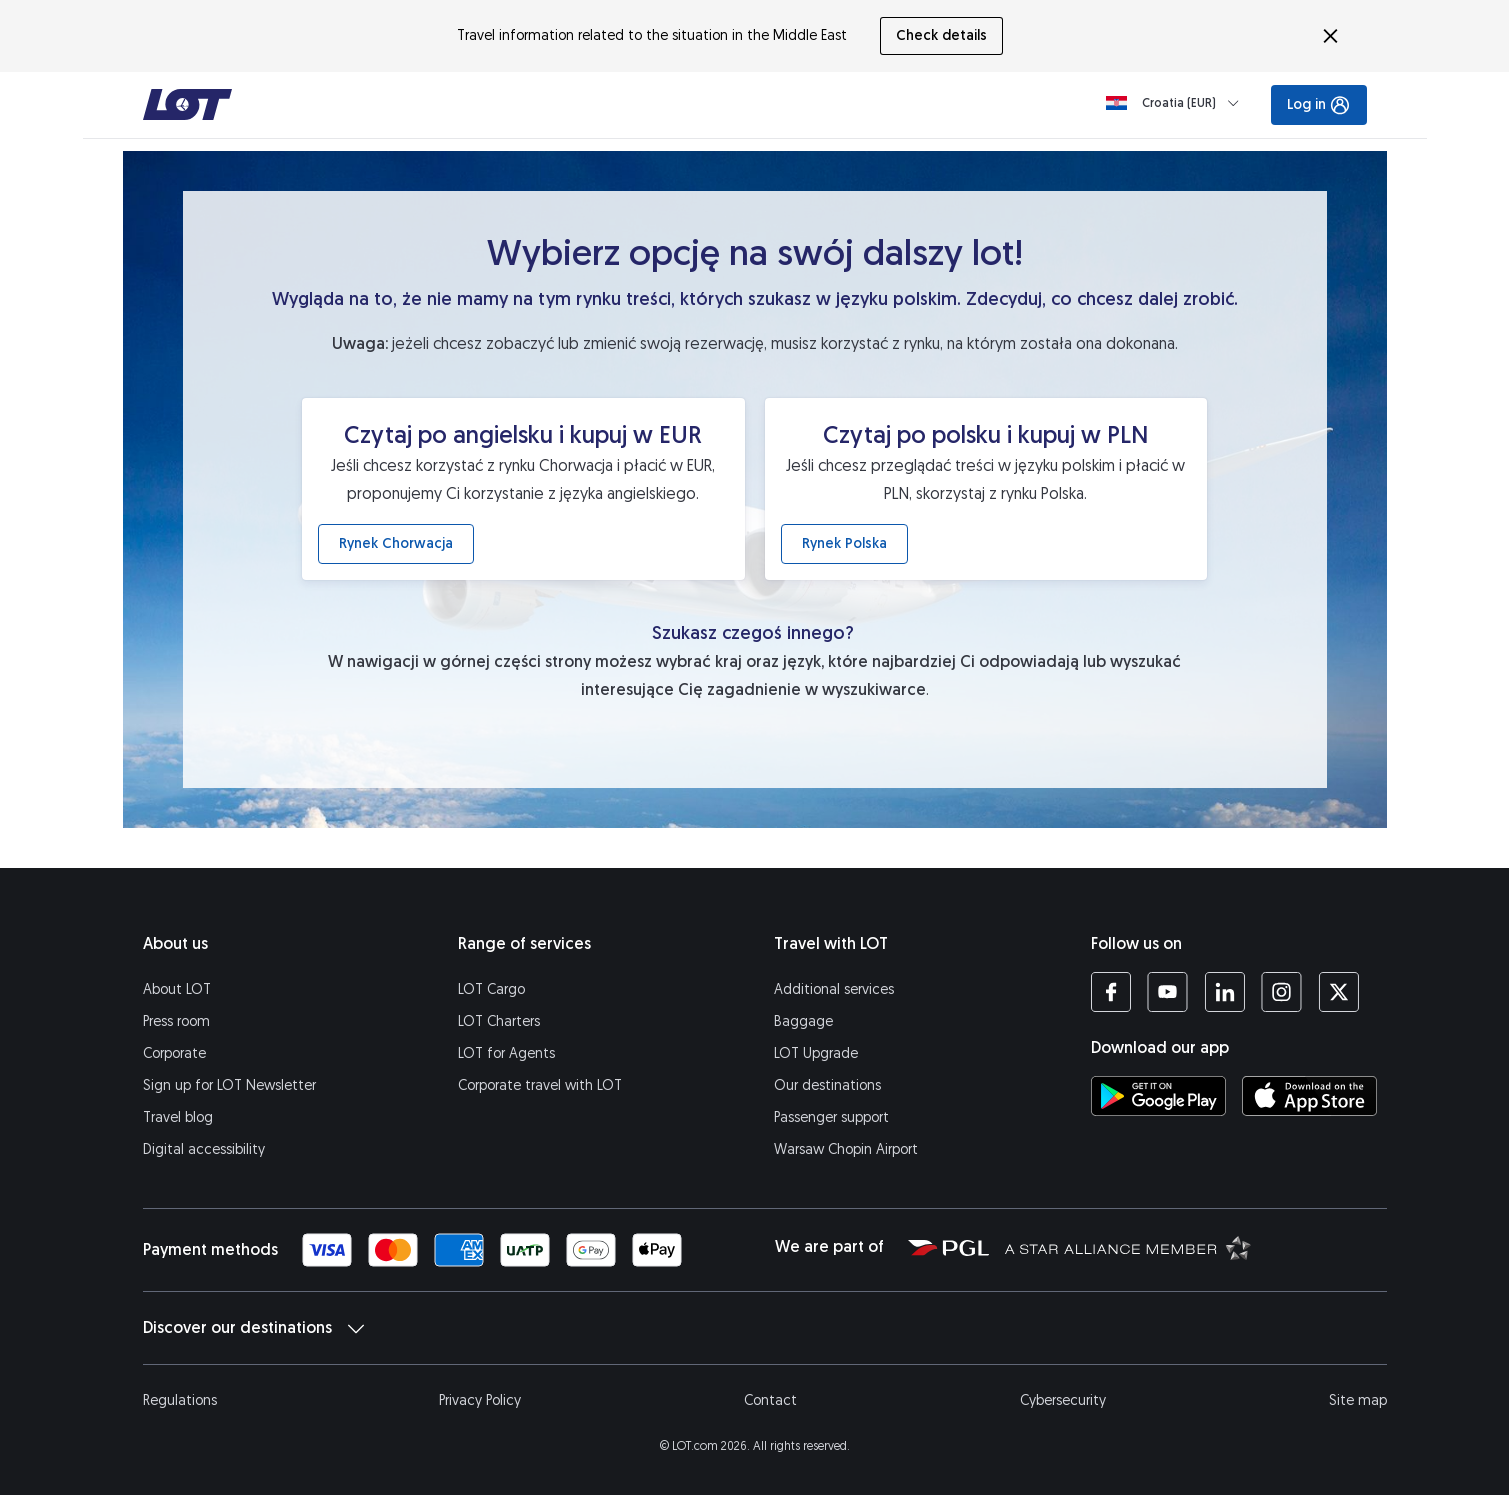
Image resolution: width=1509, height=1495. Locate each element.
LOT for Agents (506, 1053)
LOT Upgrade (816, 1053)
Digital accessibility (204, 1149)
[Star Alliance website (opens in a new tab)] (1128, 1247)
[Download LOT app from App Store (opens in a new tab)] (1309, 1096)
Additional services (834, 989)
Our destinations (827, 1085)
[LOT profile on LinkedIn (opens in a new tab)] (1224, 992)
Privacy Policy (480, 1400)
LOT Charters (499, 1021)
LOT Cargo (491, 989)
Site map (1358, 1400)
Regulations (180, 1400)
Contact (770, 1400)
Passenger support (831, 1117)
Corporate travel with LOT (540, 1085)
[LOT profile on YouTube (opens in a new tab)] (1167, 992)
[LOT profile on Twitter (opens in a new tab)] (1338, 992)
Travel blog (178, 1117)
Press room (176, 1021)
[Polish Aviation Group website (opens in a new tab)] (948, 1247)
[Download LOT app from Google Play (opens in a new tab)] (1158, 1096)
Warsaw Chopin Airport (846, 1149)
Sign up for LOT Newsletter (229, 1085)
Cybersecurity (1063, 1400)
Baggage (803, 1021)
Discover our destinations (253, 1328)
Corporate (174, 1053)
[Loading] (1176, 103)
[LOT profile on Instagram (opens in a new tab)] (1281, 992)
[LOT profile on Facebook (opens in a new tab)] (1111, 992)
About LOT (177, 989)
